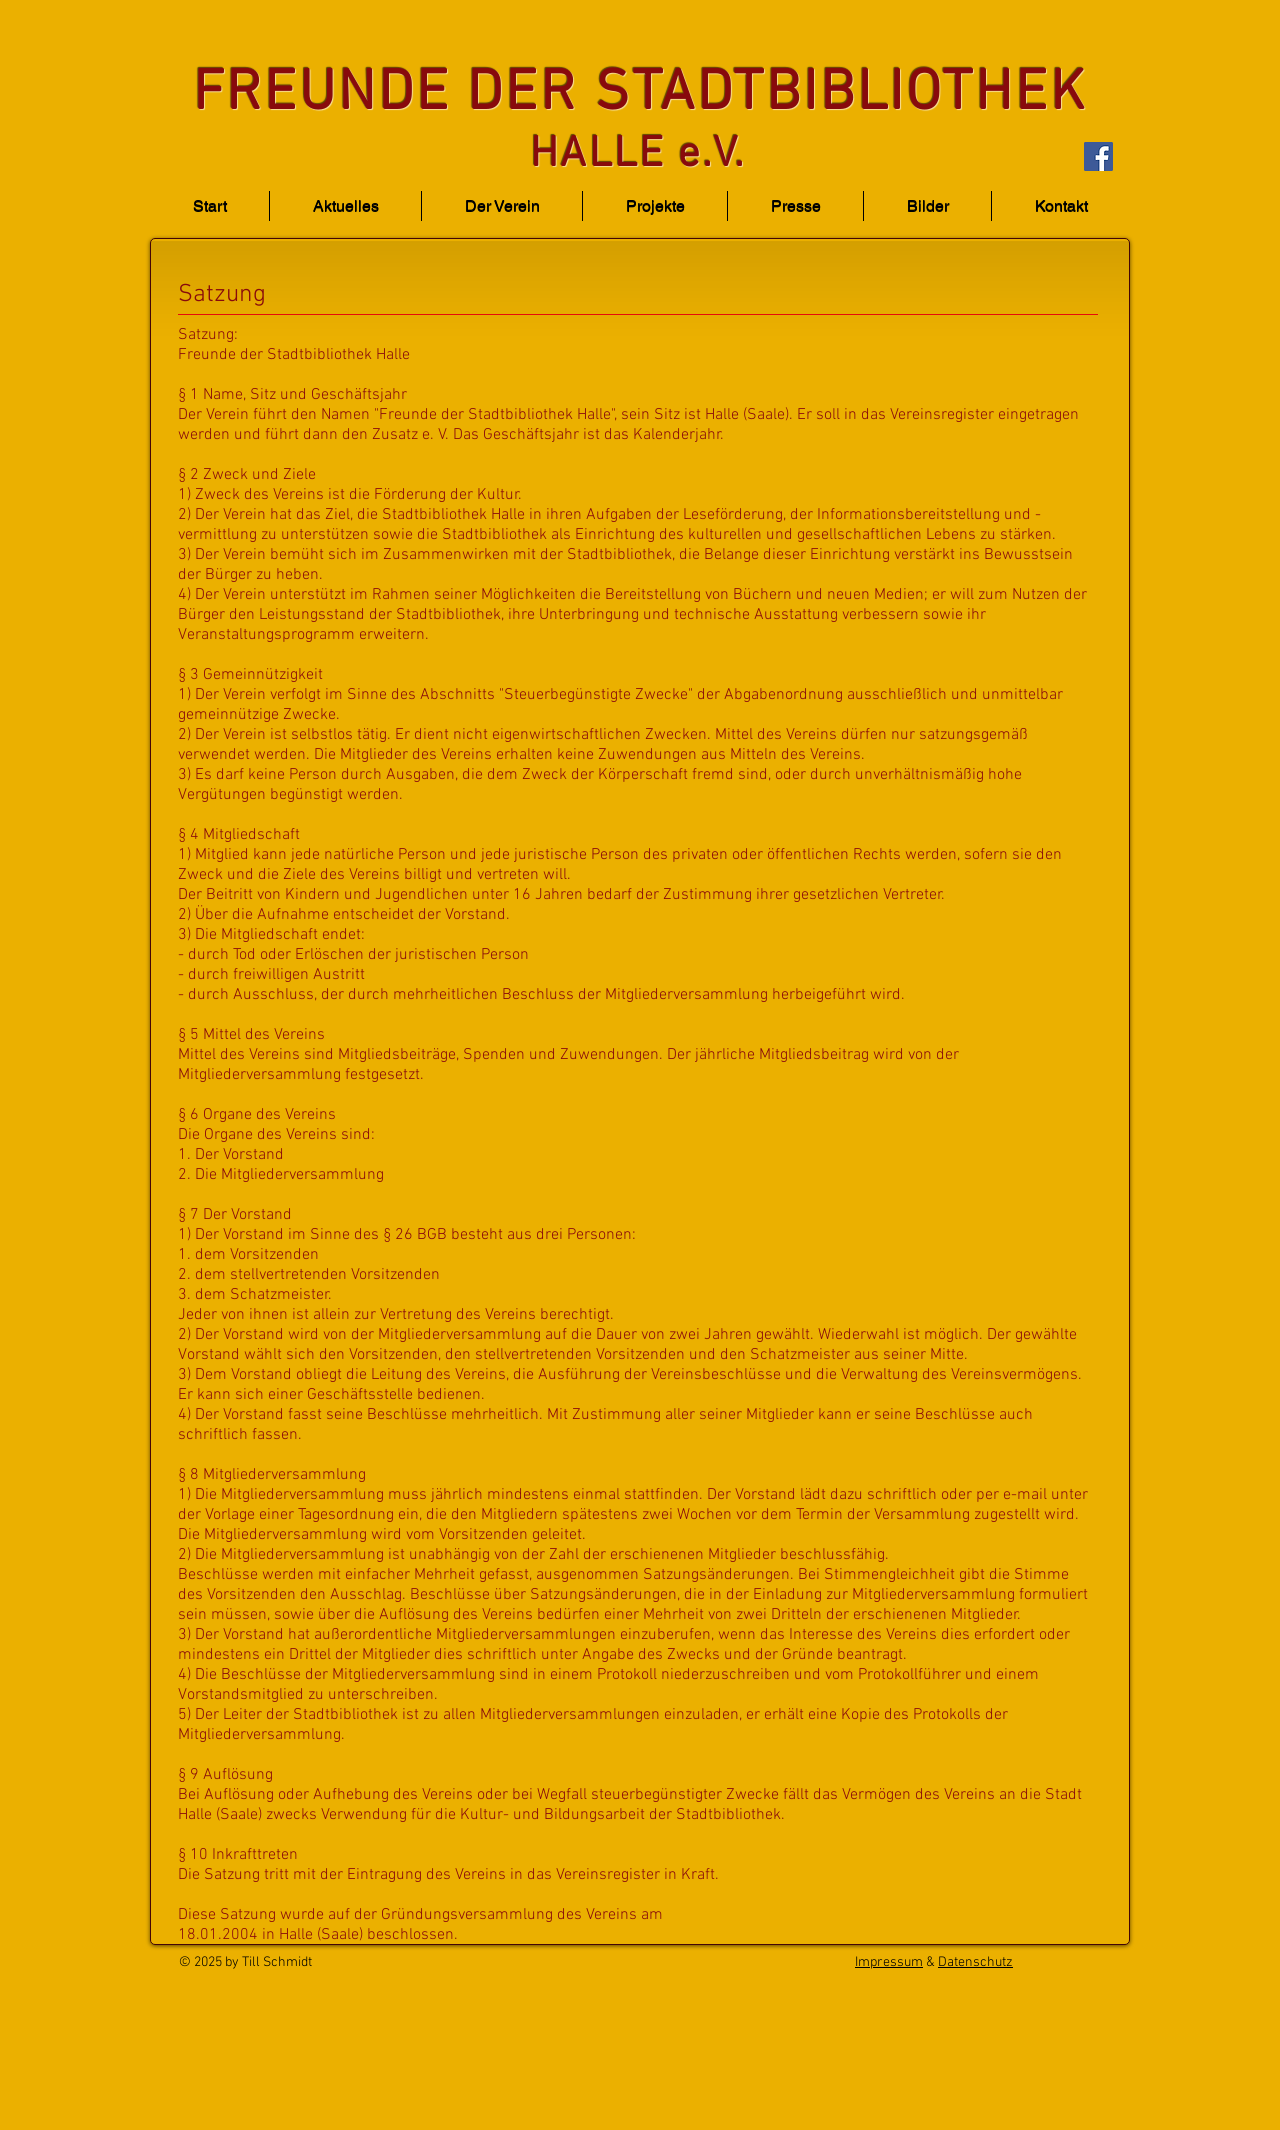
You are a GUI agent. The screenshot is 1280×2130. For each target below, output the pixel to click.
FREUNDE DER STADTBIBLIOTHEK (640, 95)
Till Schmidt (277, 1962)
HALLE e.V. (637, 155)
